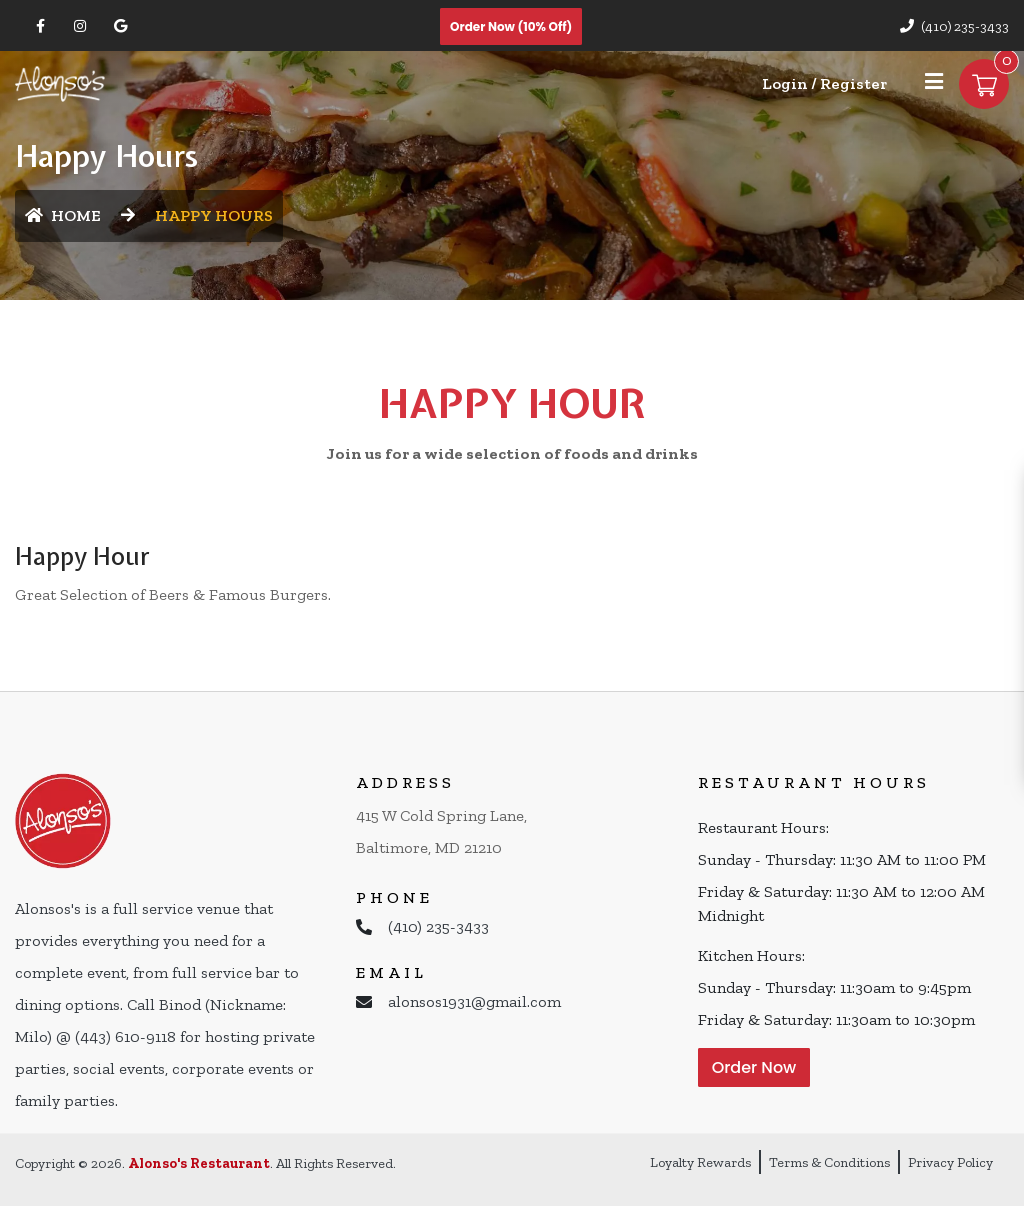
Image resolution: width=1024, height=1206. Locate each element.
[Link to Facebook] (40, 26)
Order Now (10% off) (511, 26)
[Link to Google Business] (120, 26)
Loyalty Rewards (700, 1162)
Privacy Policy (950, 1162)
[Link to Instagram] (80, 26)
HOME (63, 215)
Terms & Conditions (829, 1162)
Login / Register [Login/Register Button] (824, 83)
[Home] (60, 82)
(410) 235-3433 (965, 26)
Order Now (754, 1067)
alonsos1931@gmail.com (474, 1001)
